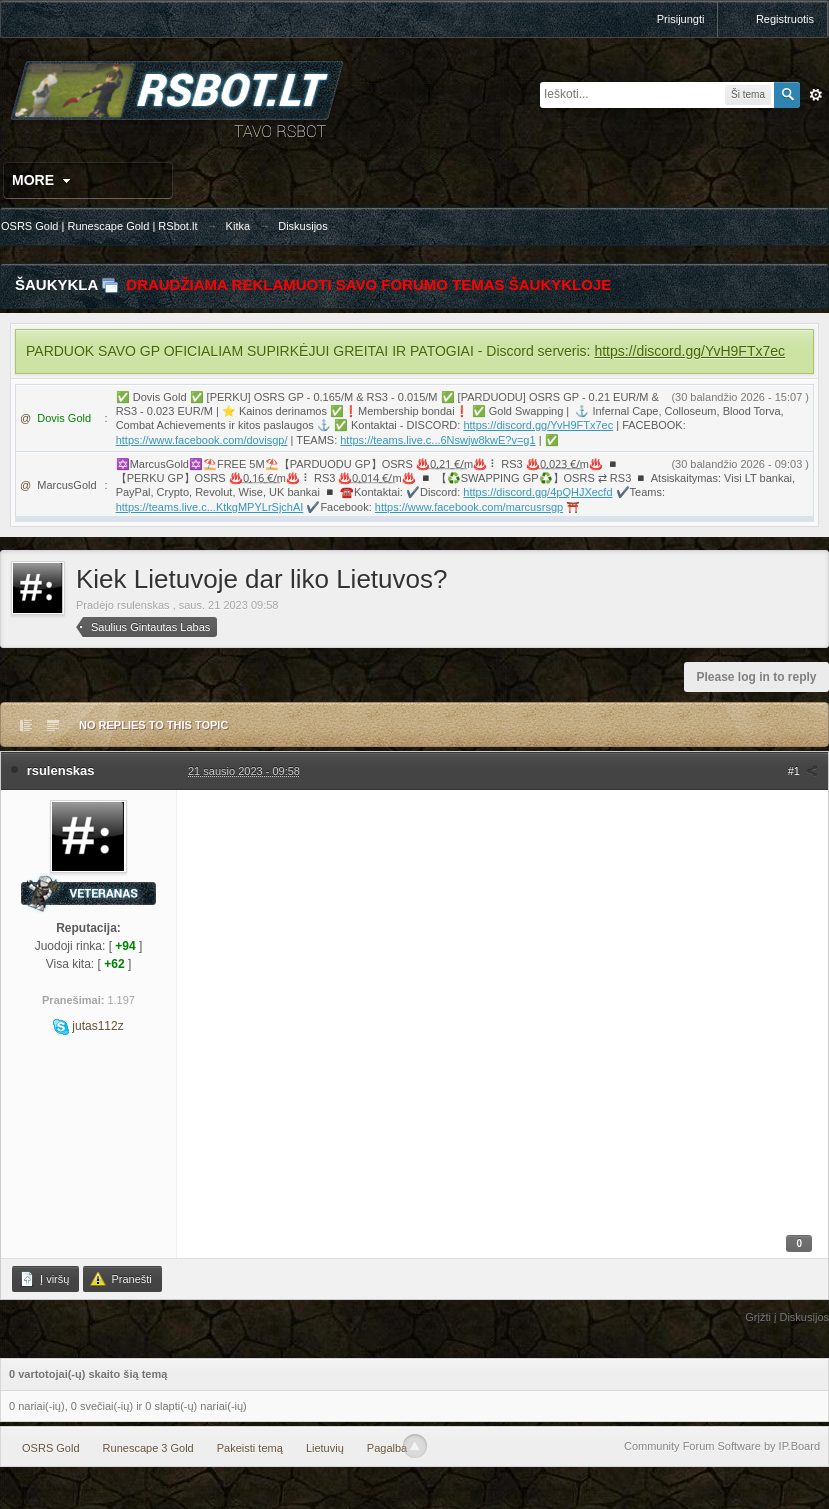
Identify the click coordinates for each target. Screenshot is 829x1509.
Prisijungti (681, 19)
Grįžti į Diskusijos (787, 1317)
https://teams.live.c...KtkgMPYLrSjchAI (210, 507)
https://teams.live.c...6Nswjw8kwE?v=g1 (437, 440)
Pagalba (387, 1448)
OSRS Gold (50, 1448)
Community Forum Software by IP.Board (722, 1446)
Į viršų (44, 1279)
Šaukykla (56, 284)
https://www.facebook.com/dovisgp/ (202, 440)
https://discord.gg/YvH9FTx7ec (689, 351)
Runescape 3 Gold (148, 1448)
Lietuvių (325, 1448)
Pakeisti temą (250, 1448)
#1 (803, 771)
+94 (125, 946)
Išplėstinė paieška (816, 95)
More (43, 180)
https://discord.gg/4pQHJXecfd (537, 492)
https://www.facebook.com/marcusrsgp (469, 507)
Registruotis (785, 19)
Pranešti (120, 1279)
